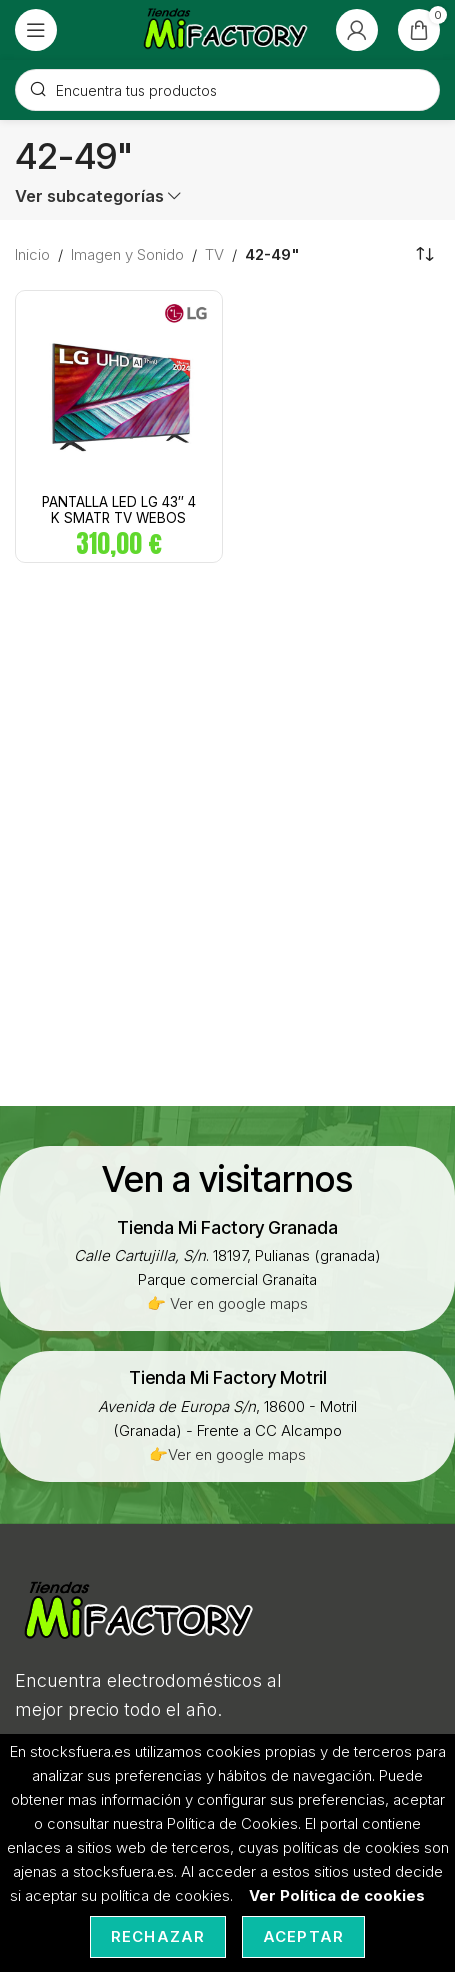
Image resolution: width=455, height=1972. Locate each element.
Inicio (32, 254)
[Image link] (140, 1610)
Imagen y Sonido (127, 254)
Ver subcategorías (89, 196)
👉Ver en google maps (227, 1454)
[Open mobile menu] (36, 30)
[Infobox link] (227, 1227)
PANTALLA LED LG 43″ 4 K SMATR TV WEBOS (119, 510)
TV (214, 254)
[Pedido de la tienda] (425, 255)
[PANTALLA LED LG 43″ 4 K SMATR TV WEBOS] (119, 394)
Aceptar (303, 1936)
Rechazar (158, 1936)
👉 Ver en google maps (227, 1303)
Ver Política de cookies (337, 1895)
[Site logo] (226, 28)
